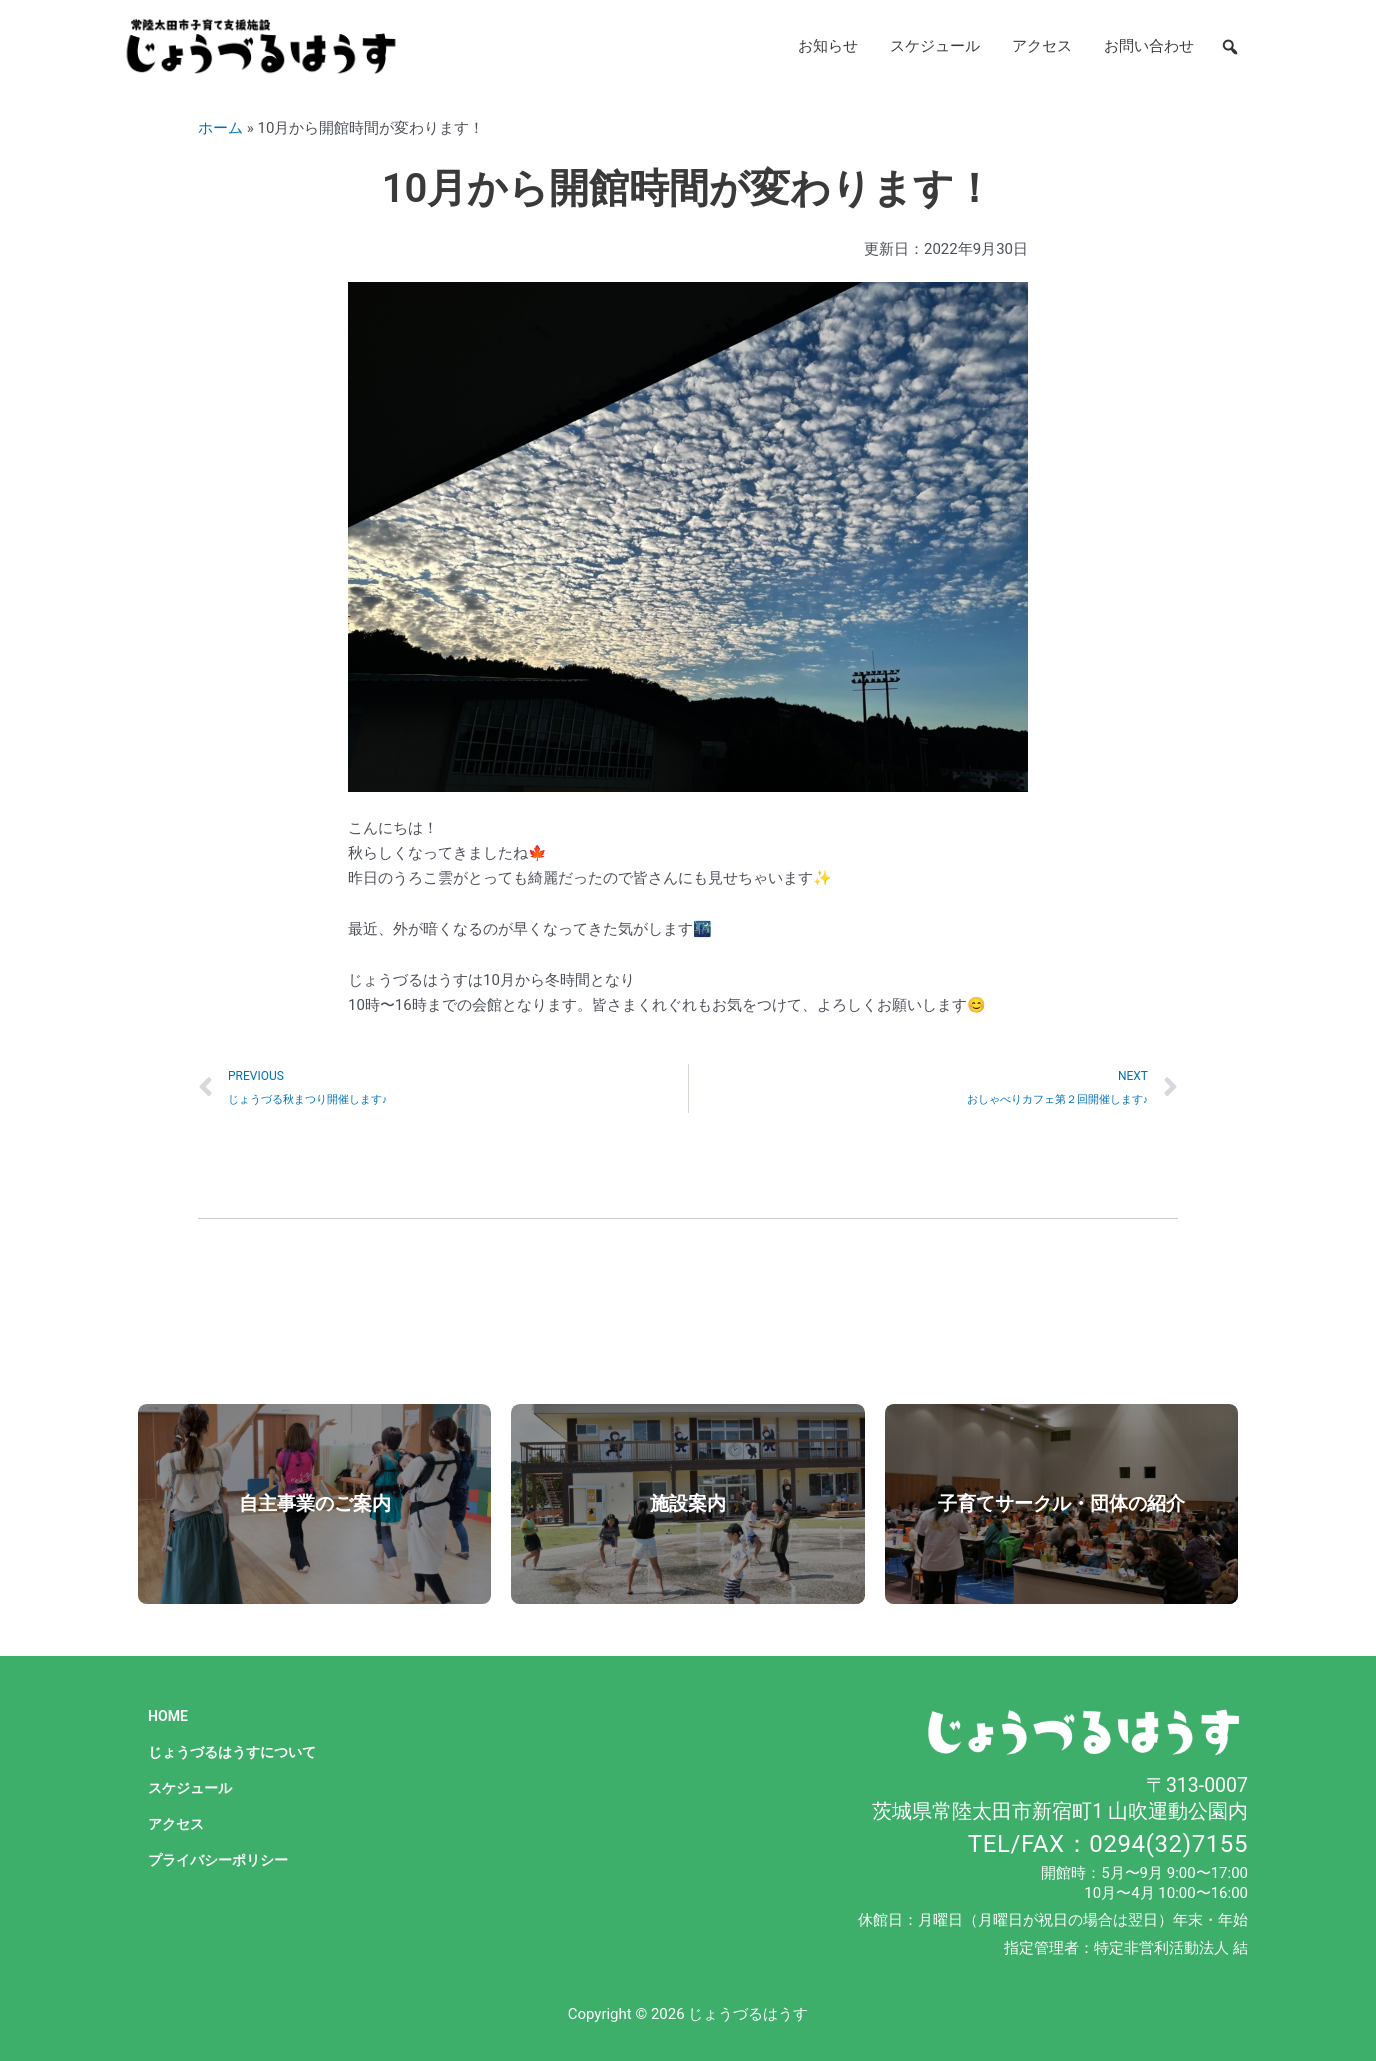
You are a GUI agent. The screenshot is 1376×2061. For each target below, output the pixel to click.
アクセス (1042, 46)
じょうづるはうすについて (238, 1752)
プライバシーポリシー (223, 1860)
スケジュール (935, 46)
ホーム (220, 128)
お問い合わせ (1149, 46)
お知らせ (828, 46)
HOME (169, 1716)
